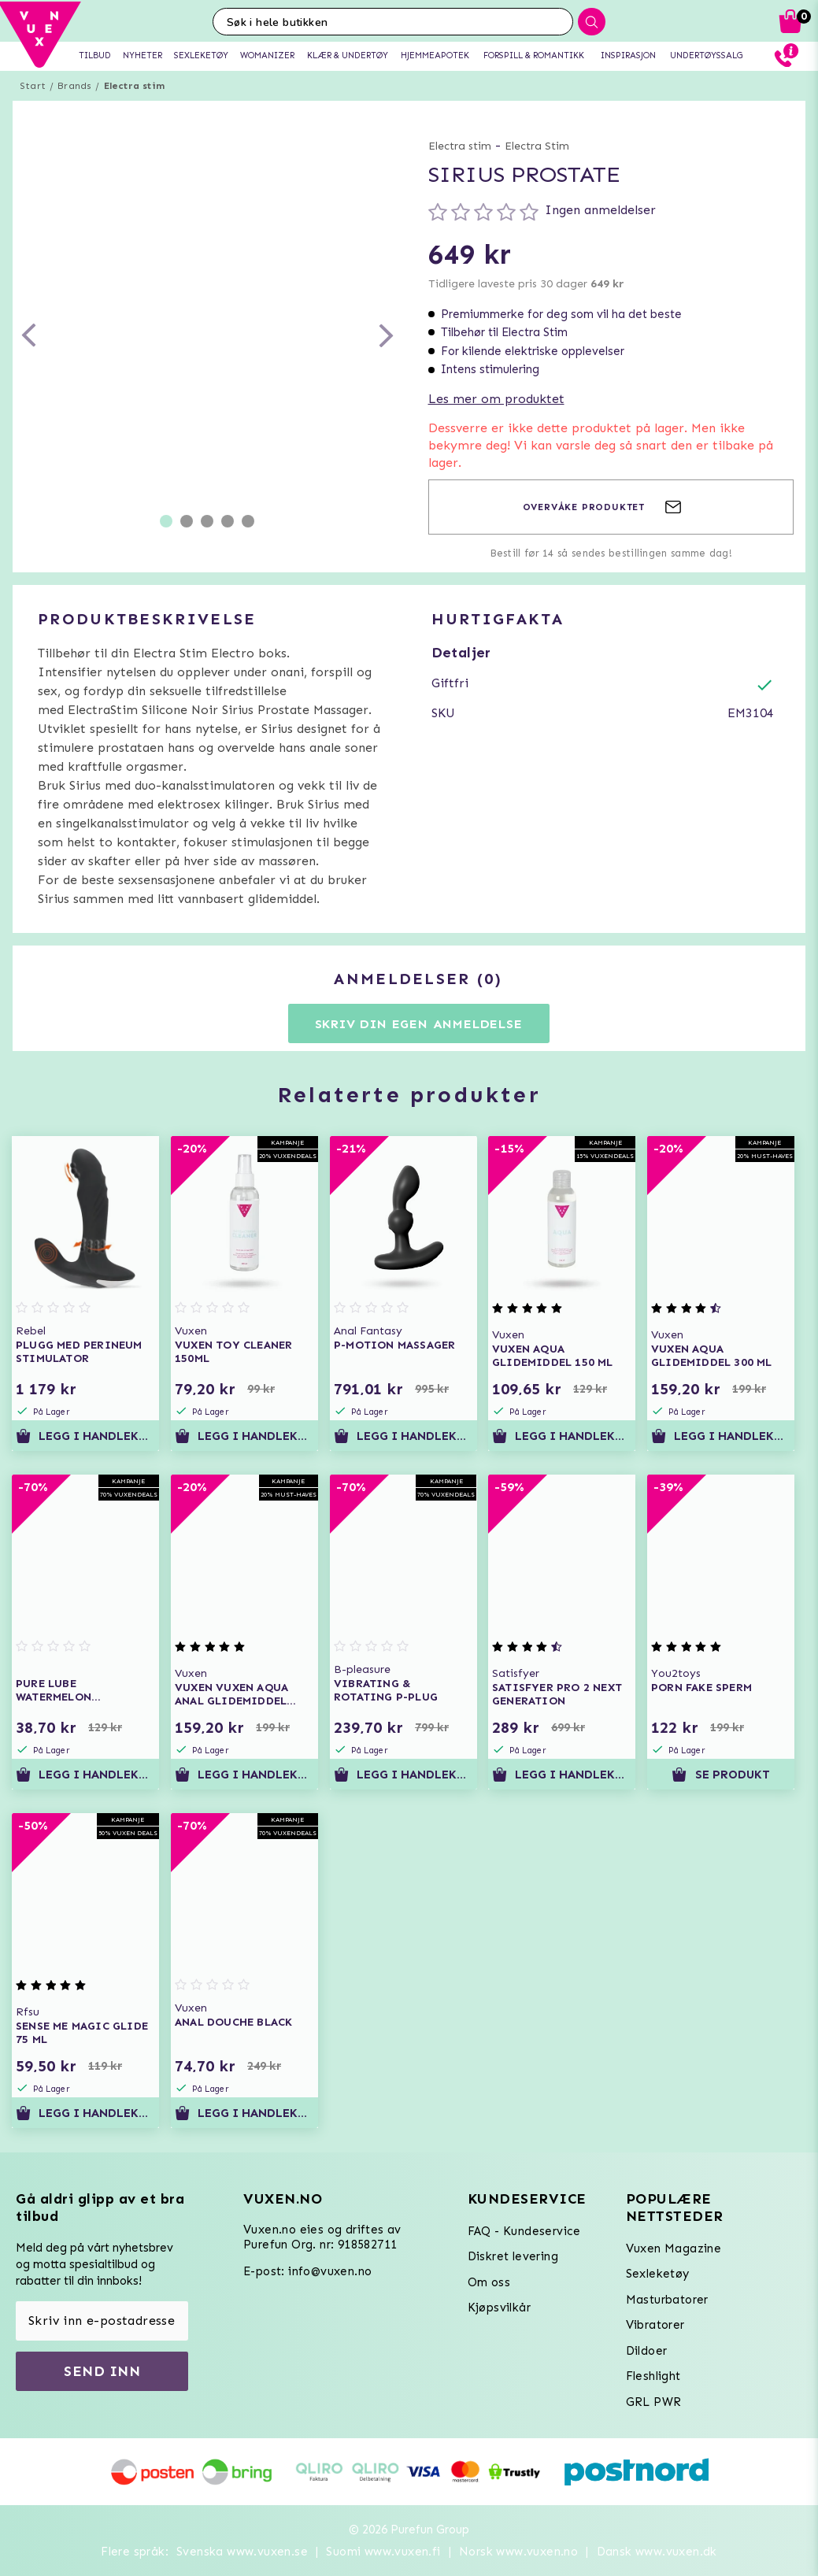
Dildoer (647, 2351)
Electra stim (134, 85)
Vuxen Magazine (674, 2248)
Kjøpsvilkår (499, 2307)
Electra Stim (537, 146)
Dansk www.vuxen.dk (657, 2552)
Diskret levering (513, 2256)
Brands (74, 85)
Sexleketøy (658, 2274)
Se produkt (720, 1774)
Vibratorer (655, 2325)
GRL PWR (654, 2402)
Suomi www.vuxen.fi (383, 2552)
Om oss (489, 2282)
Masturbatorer (667, 2300)
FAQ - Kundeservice (524, 2231)
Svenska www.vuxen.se (242, 2552)
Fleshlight (653, 2376)
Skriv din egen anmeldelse (419, 1023)
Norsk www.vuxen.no (518, 2552)
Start (33, 85)
